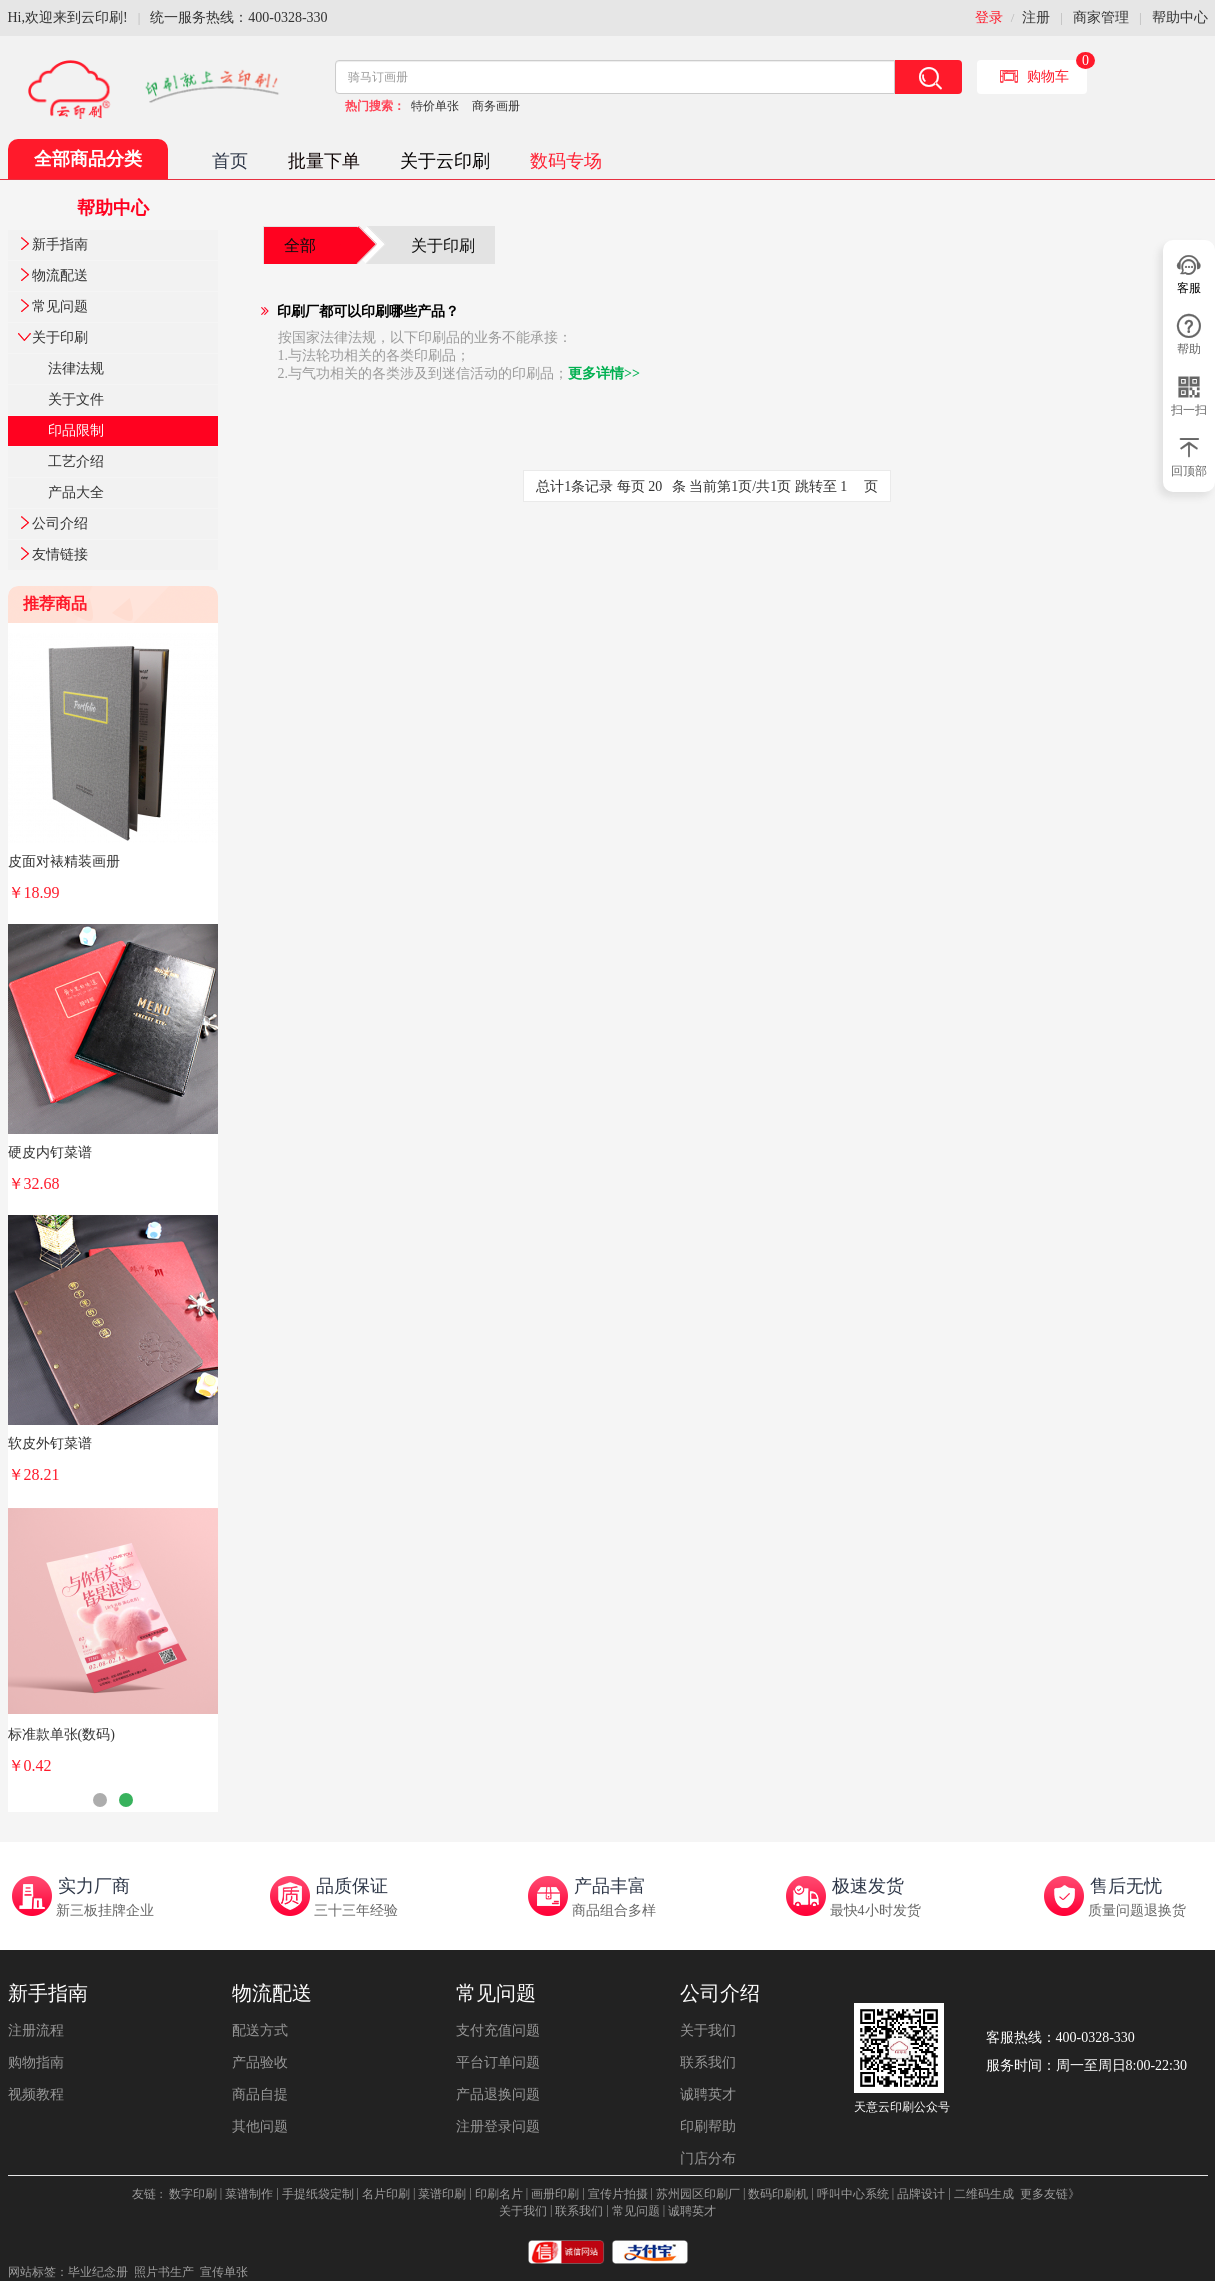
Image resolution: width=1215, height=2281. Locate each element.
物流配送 (60, 275)
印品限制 (76, 430)
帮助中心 (1180, 17)
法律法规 (76, 368)
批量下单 (324, 161)
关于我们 (708, 2030)
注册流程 (36, 2030)
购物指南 (36, 2062)
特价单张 (435, 106)
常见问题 (60, 306)
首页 (230, 161)
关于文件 (76, 399)
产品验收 (260, 2062)
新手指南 (60, 244)
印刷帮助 (708, 2126)
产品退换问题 (498, 2094)
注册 (1036, 17)
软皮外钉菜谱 (50, 1443)
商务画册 (496, 106)
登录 (989, 17)
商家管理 (1101, 17)
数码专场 (566, 161)
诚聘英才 (708, 2094)
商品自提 (260, 2094)
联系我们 (708, 2062)
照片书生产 (164, 2272)
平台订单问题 (498, 2062)
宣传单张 (224, 2272)
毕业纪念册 (98, 2272)
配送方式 (260, 2030)
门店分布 (708, 2158)
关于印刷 (60, 337)
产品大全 (76, 492)
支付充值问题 (498, 2030)
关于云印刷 (445, 161)
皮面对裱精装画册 (64, 861)
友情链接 (60, 554)
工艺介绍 (76, 461)
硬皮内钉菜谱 (50, 1152)
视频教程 (36, 2094)
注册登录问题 (498, 2126)
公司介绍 (60, 523)
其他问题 (260, 2126)
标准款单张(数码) (61, 1734)
